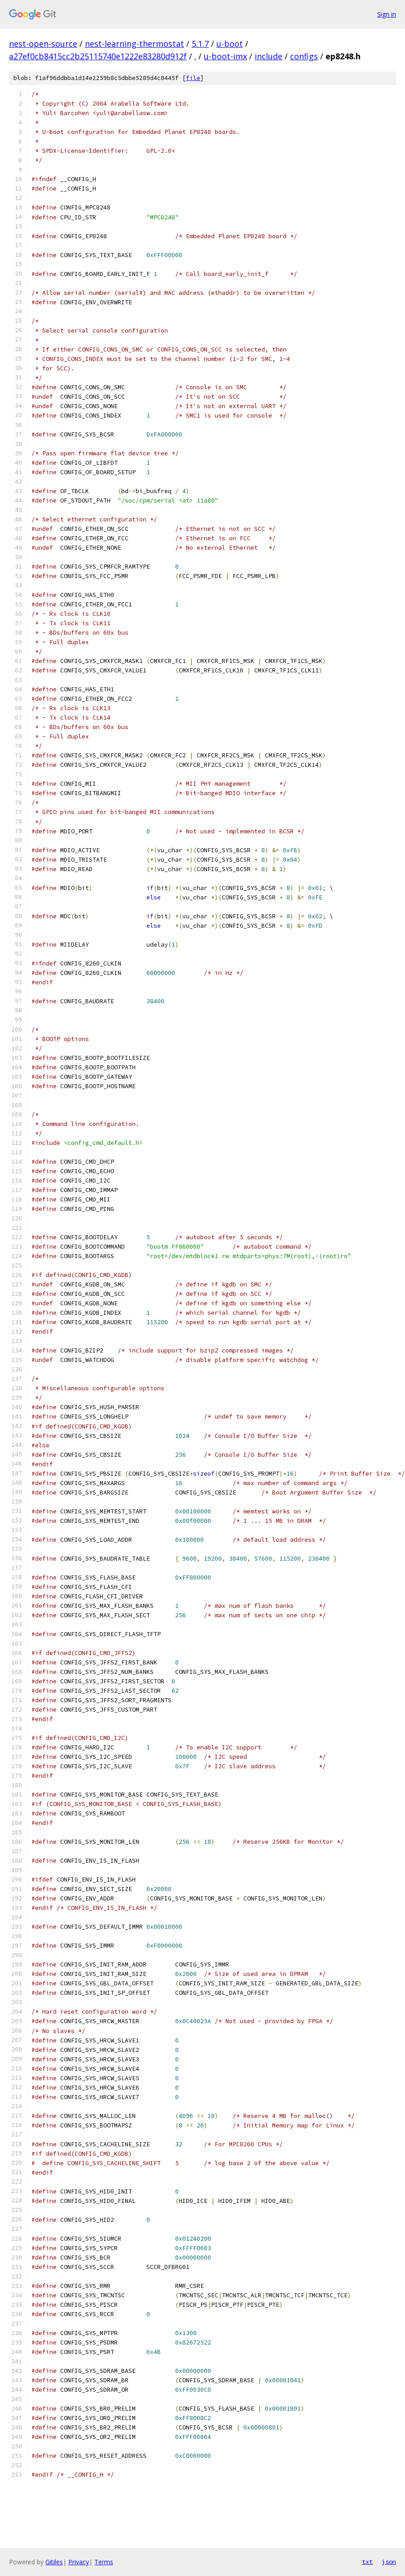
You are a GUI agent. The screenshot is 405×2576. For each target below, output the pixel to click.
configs (304, 56)
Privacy (78, 2562)
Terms (103, 2562)
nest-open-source (43, 43)
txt (367, 2562)
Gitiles (54, 2562)
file (193, 78)
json (389, 2562)
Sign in (386, 14)
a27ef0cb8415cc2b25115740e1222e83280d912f (98, 56)
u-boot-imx (225, 56)
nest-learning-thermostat (134, 43)
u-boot (229, 43)
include (268, 56)
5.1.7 (200, 43)
